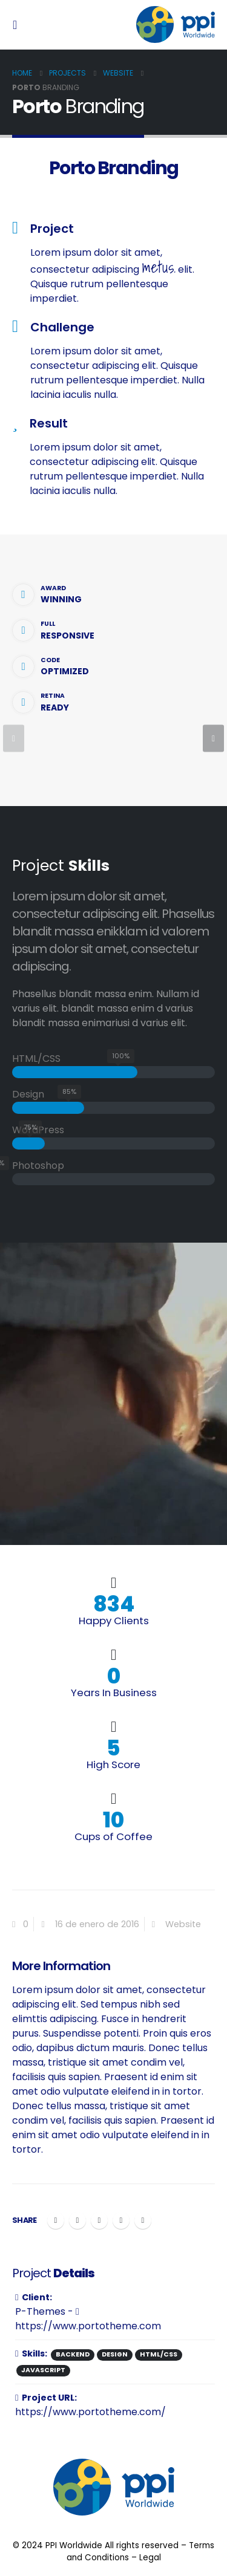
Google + (121, 2220)
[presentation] (13, 738)
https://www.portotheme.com (88, 2320)
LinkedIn (99, 2220)
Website (183, 1924)
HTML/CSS (158, 2354)
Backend (73, 2354)
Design (115, 2354)
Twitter (77, 2220)
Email (142, 2220)
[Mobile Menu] (18, 25)
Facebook (55, 2220)
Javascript (43, 2370)
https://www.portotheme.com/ (90, 2412)
